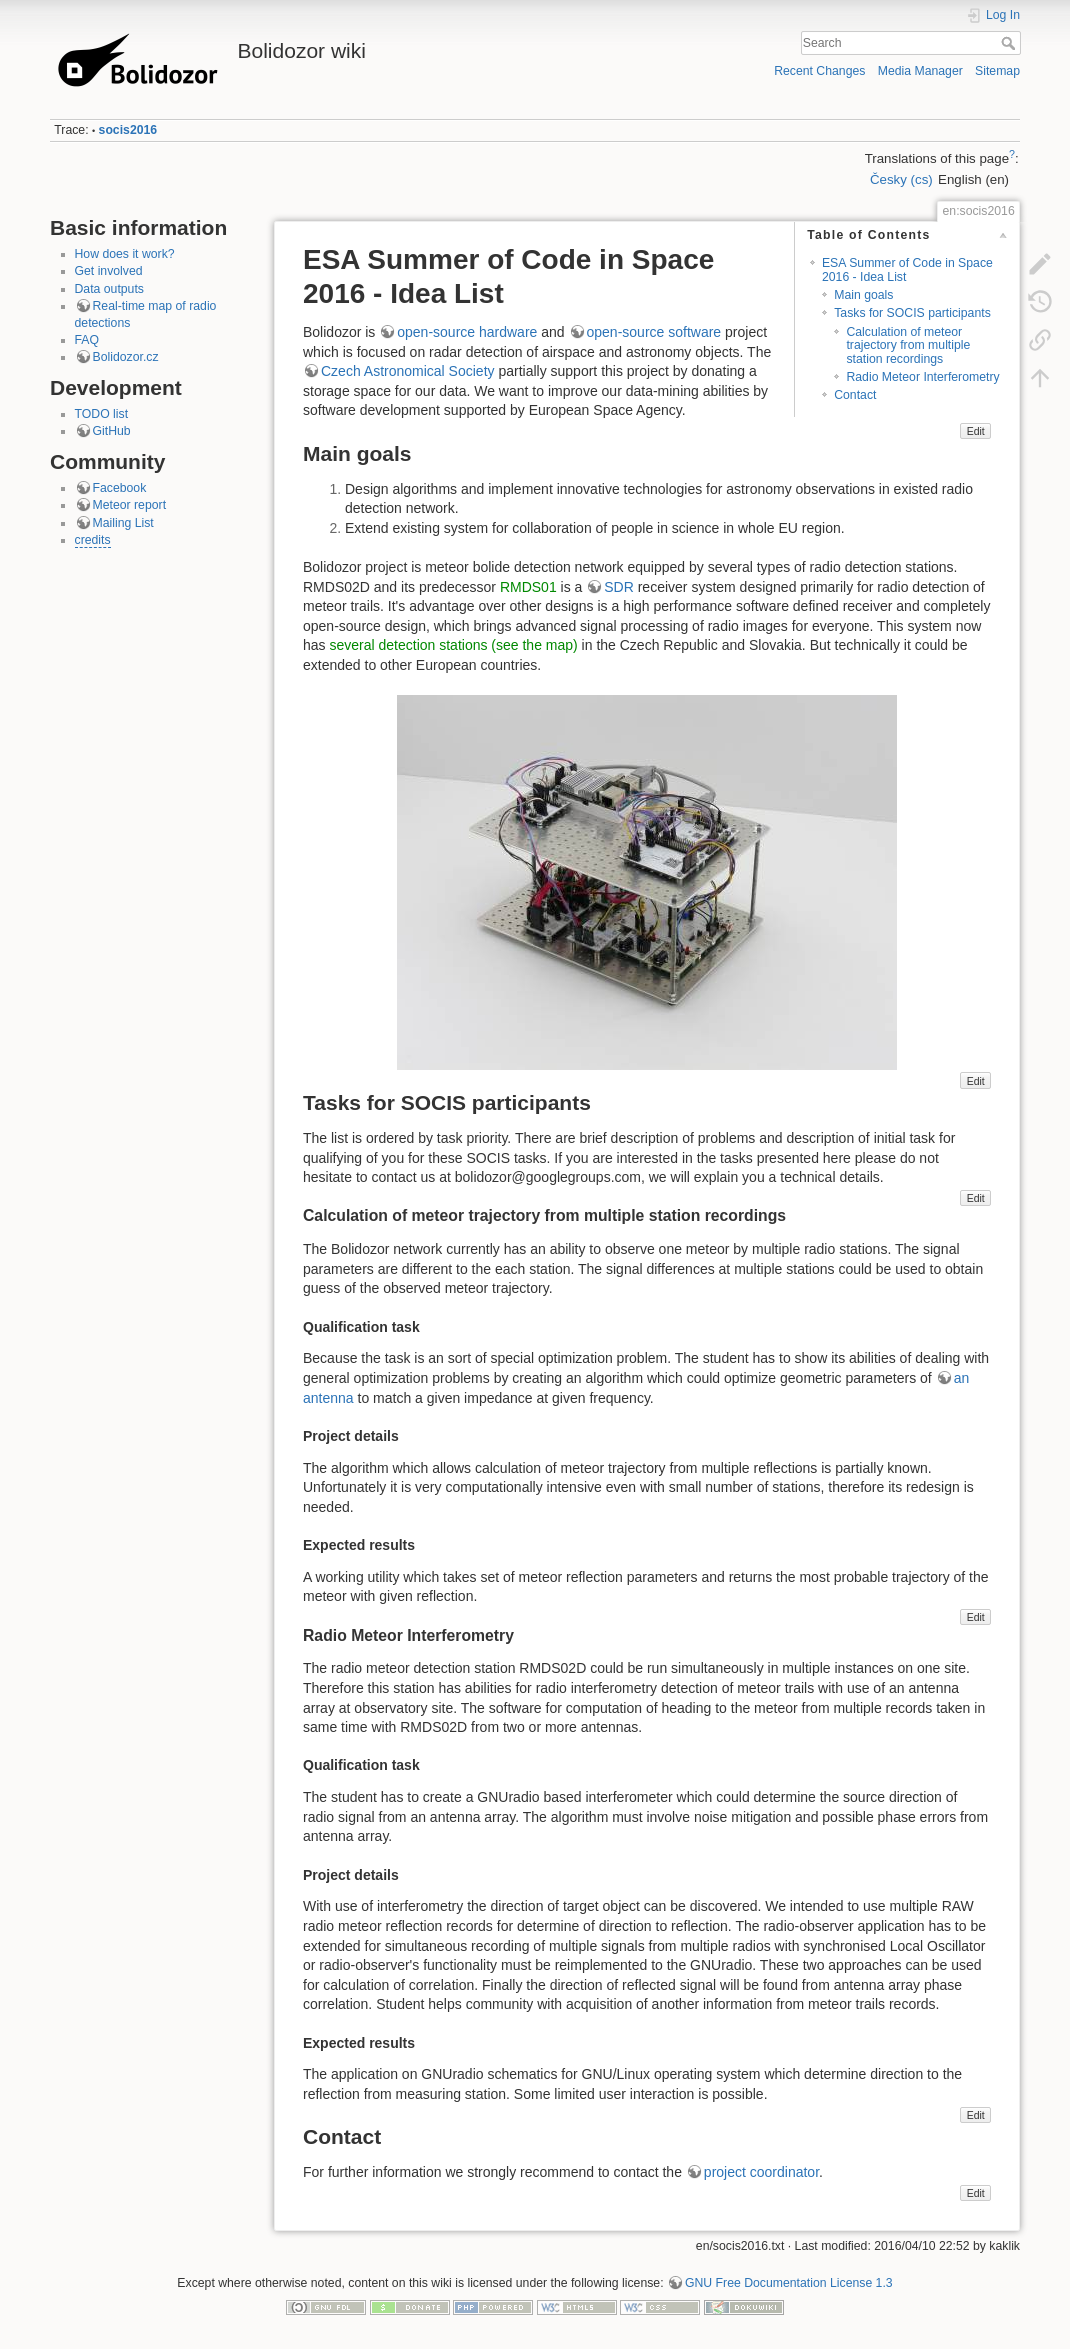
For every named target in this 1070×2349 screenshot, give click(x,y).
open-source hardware (467, 332)
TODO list (102, 414)
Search (1010, 43)
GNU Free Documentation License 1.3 (789, 2283)
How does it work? (125, 254)
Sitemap (997, 71)
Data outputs (109, 289)
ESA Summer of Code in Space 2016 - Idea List (907, 269)
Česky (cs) (901, 179)
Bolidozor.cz (126, 357)
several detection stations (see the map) (453, 645)
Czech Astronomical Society (408, 371)
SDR (619, 587)
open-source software (654, 332)
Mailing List (123, 523)
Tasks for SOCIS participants (912, 313)
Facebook (120, 488)
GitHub (112, 431)
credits (93, 540)
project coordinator (761, 2172)
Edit (976, 431)
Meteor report (130, 505)
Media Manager (920, 71)
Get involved (109, 271)
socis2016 (128, 130)
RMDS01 (528, 587)
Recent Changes (819, 71)
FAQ (87, 340)
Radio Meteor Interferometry (922, 377)
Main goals (863, 295)
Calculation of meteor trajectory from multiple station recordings (908, 345)
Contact (855, 395)
